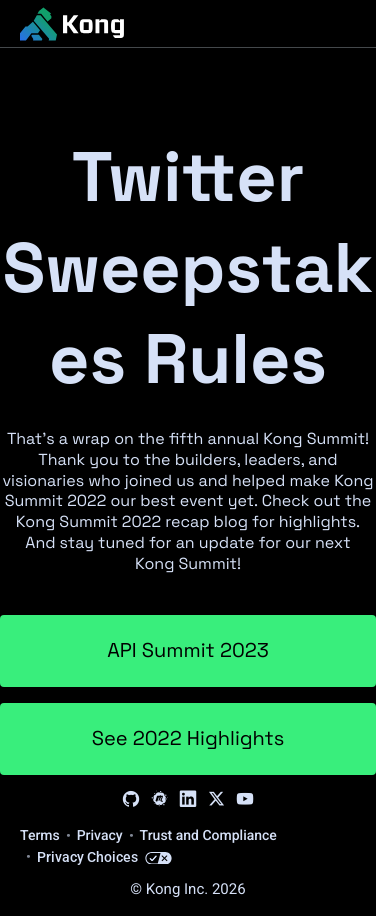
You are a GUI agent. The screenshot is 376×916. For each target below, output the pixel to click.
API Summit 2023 (188, 650)
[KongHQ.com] (72, 23)
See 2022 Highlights (188, 738)
